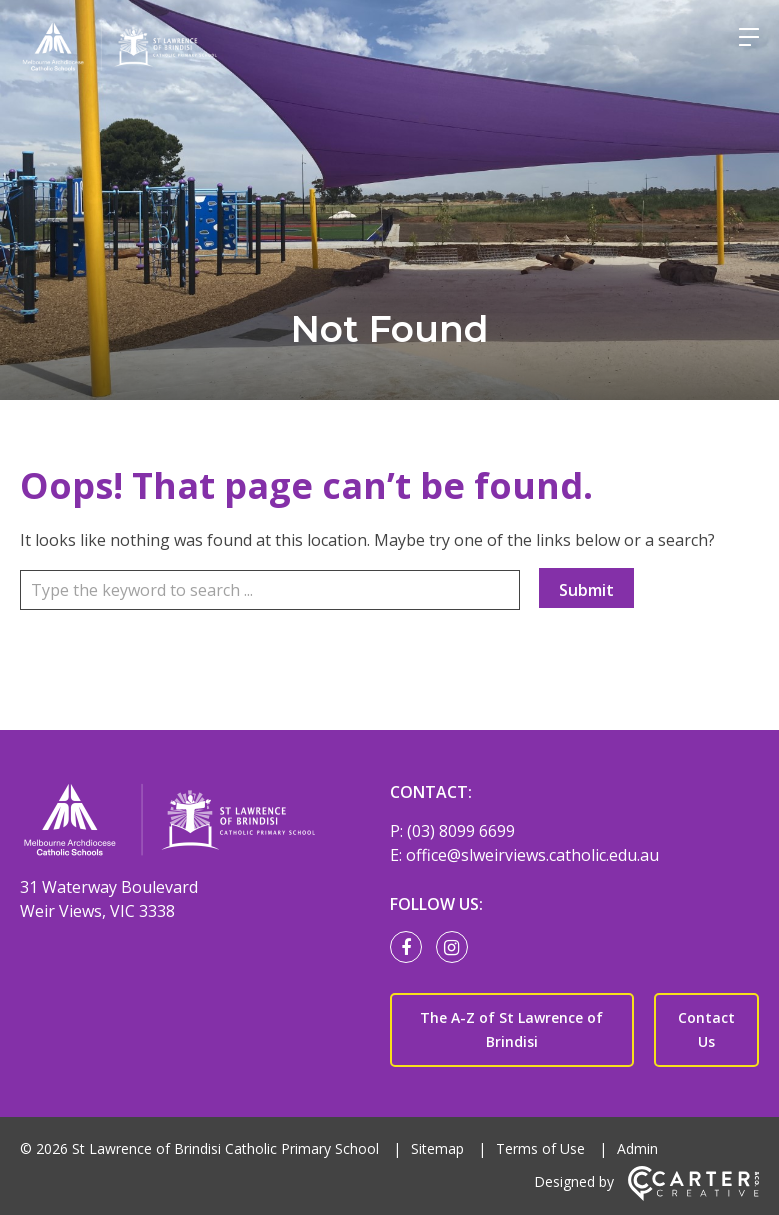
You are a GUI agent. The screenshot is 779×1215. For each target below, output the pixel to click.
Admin (637, 1148)
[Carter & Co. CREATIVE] (693, 1195)
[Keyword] (270, 590)
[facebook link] (411, 948)
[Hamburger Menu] (749, 37)
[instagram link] (457, 948)
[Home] (192, 822)
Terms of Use (540, 1148)
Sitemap (437, 1148)
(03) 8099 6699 (461, 831)
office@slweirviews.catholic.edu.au (532, 855)
